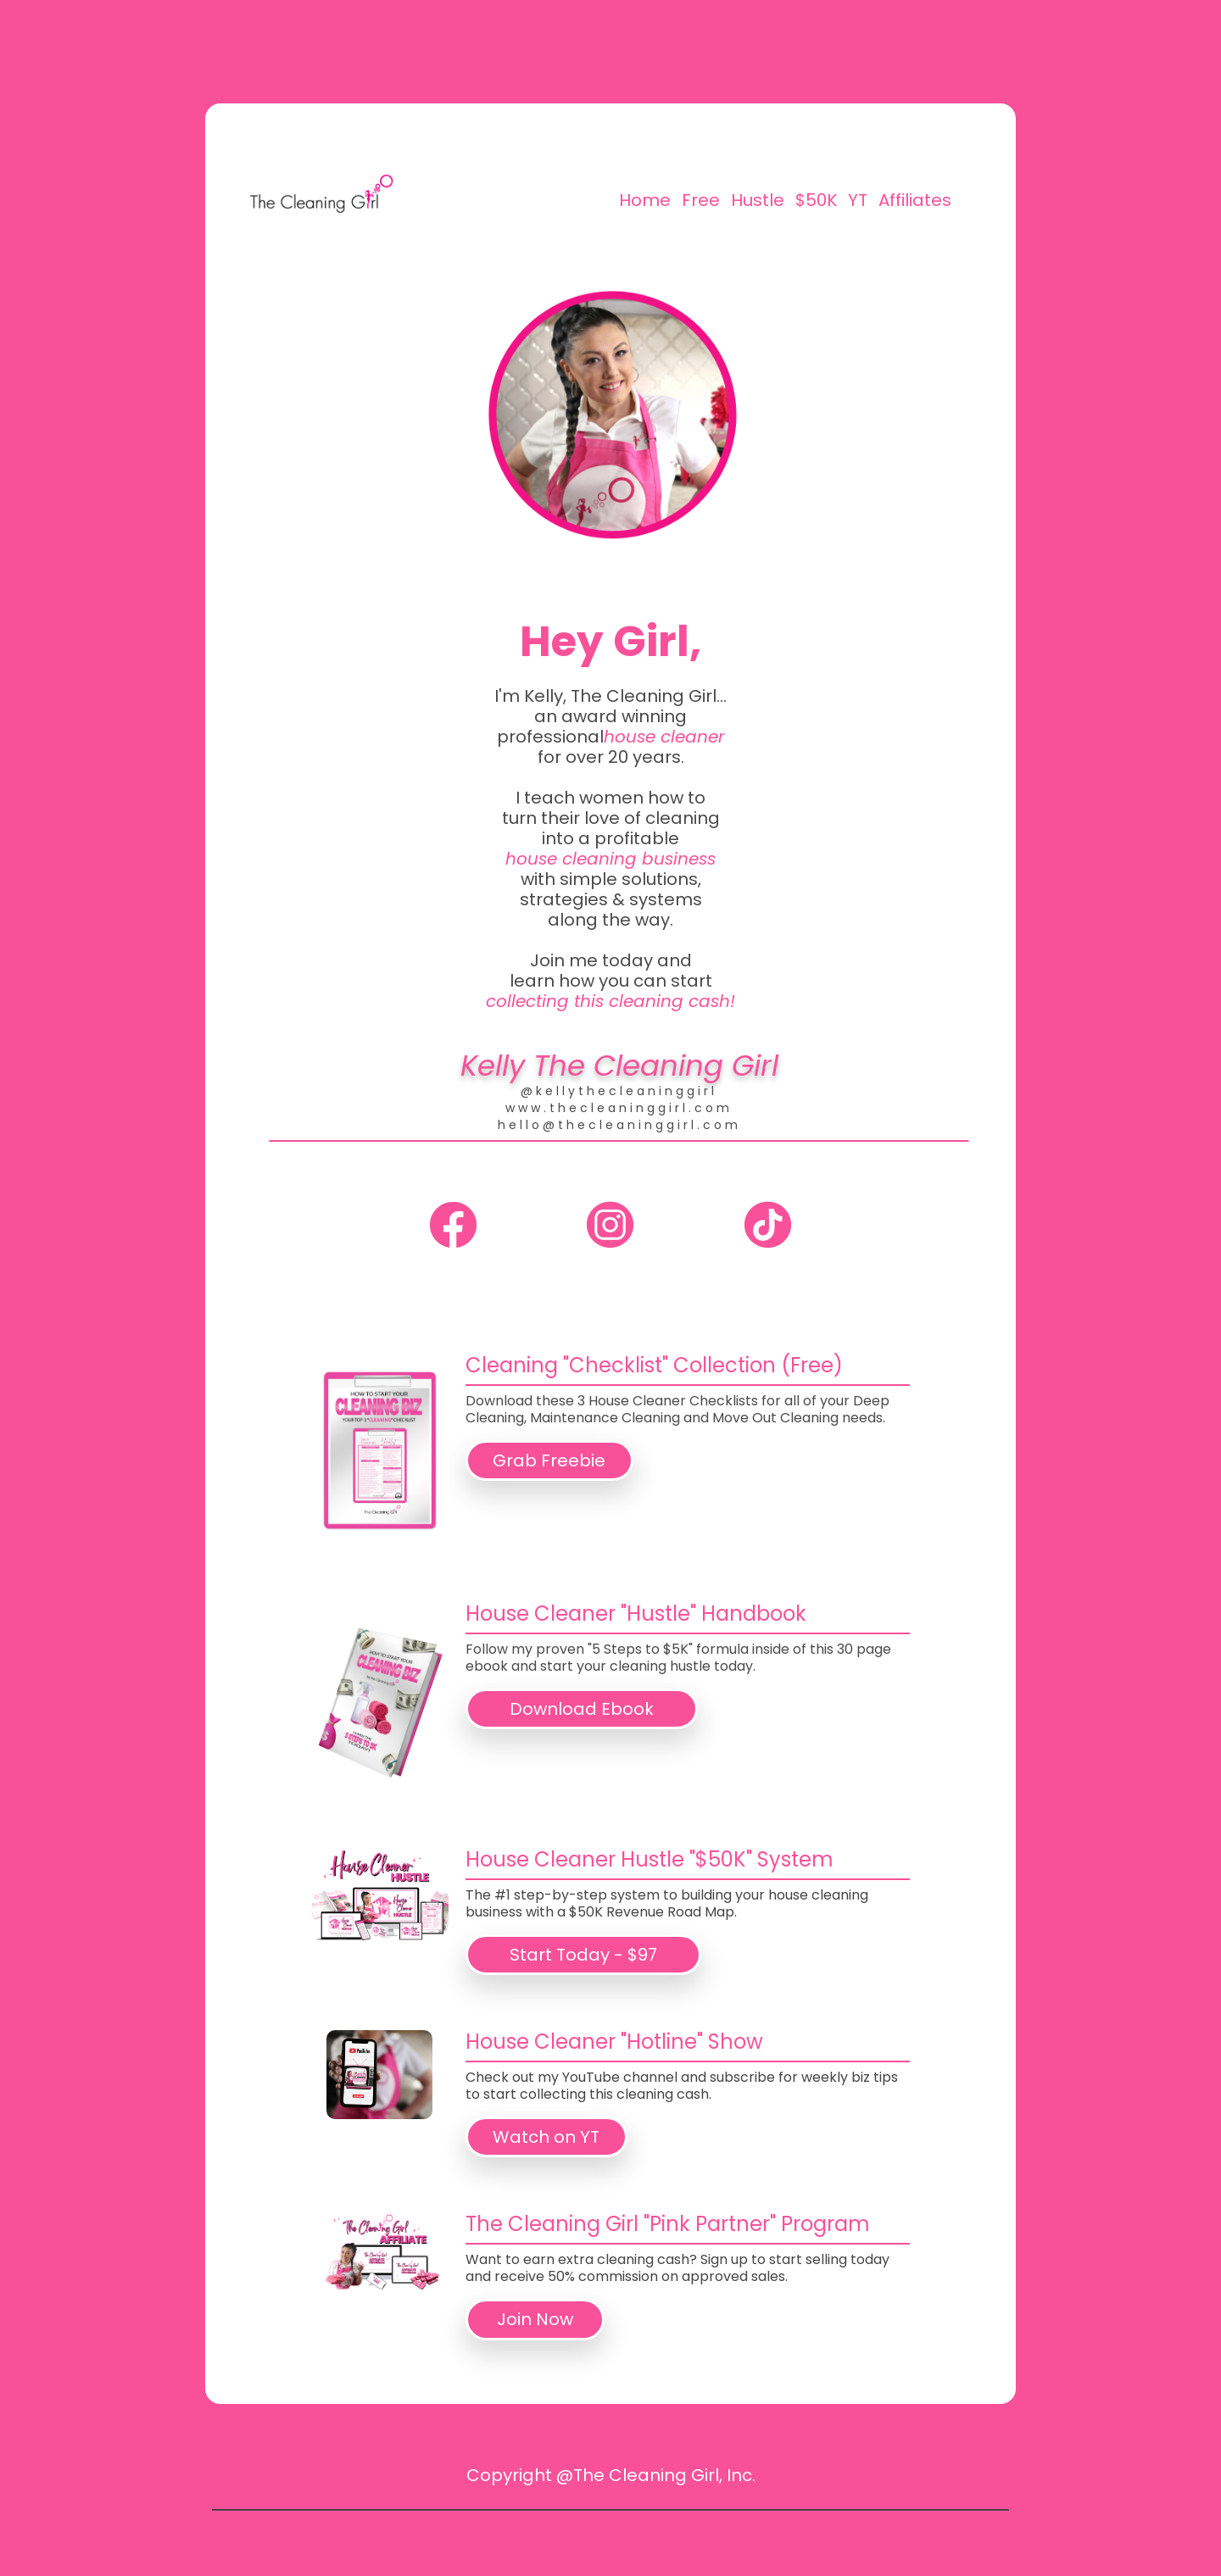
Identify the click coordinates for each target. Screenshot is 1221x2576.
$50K (816, 200)
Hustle (757, 200)
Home (645, 200)
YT (857, 200)
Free (701, 200)
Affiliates (914, 200)
